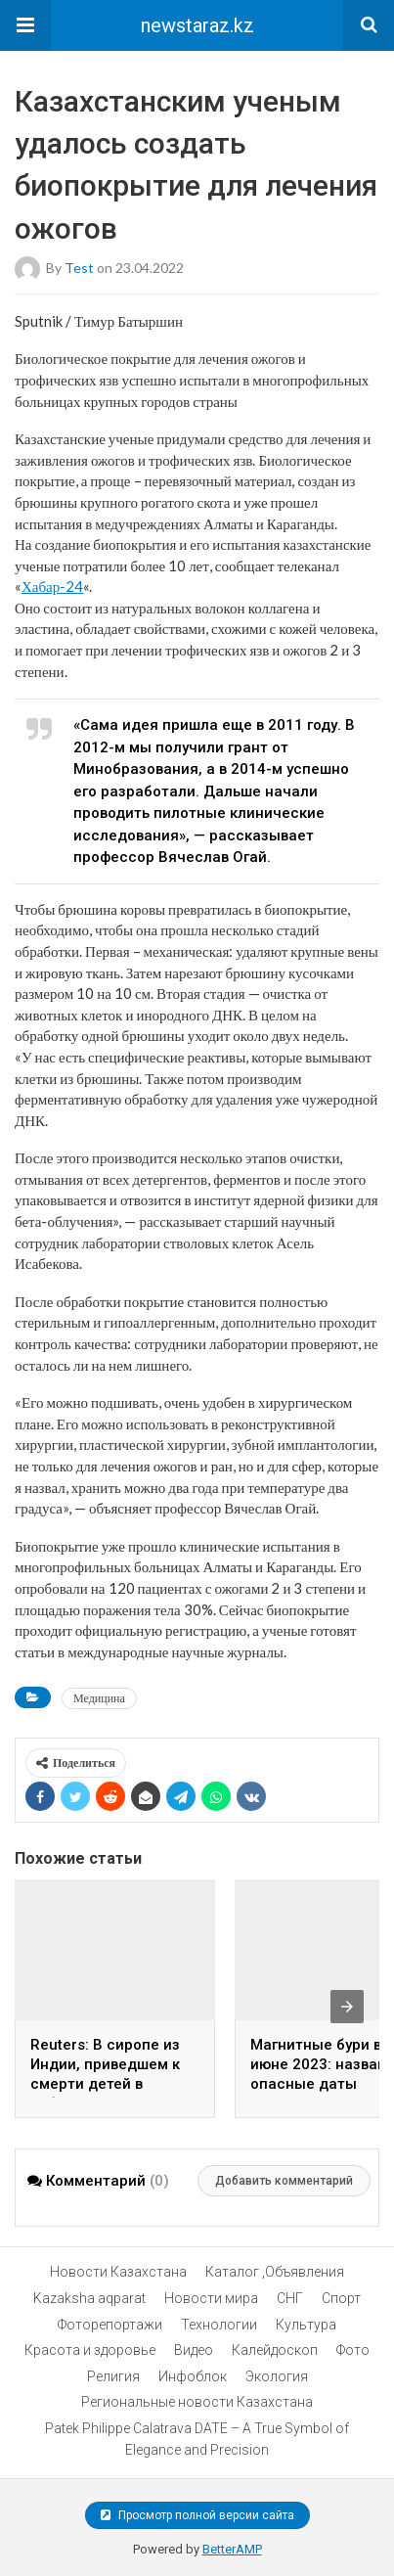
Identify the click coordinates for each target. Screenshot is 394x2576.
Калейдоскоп (275, 2350)
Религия (113, 2376)
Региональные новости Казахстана (197, 2402)
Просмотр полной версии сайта (197, 2515)
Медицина (99, 1698)
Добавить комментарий (284, 2181)
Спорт (341, 2298)
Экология (276, 2376)
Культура (306, 2324)
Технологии (219, 2324)
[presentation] (347, 2006)
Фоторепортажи (110, 2324)
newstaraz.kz (197, 25)
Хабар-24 (52, 586)
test (79, 266)
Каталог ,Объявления (274, 2272)
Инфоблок (192, 2376)
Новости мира (211, 2298)
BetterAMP (232, 2549)
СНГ (290, 2298)
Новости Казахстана (118, 2272)
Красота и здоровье (89, 2350)
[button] (25, 25)
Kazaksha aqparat (89, 2298)
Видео (193, 2350)
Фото (353, 2350)
